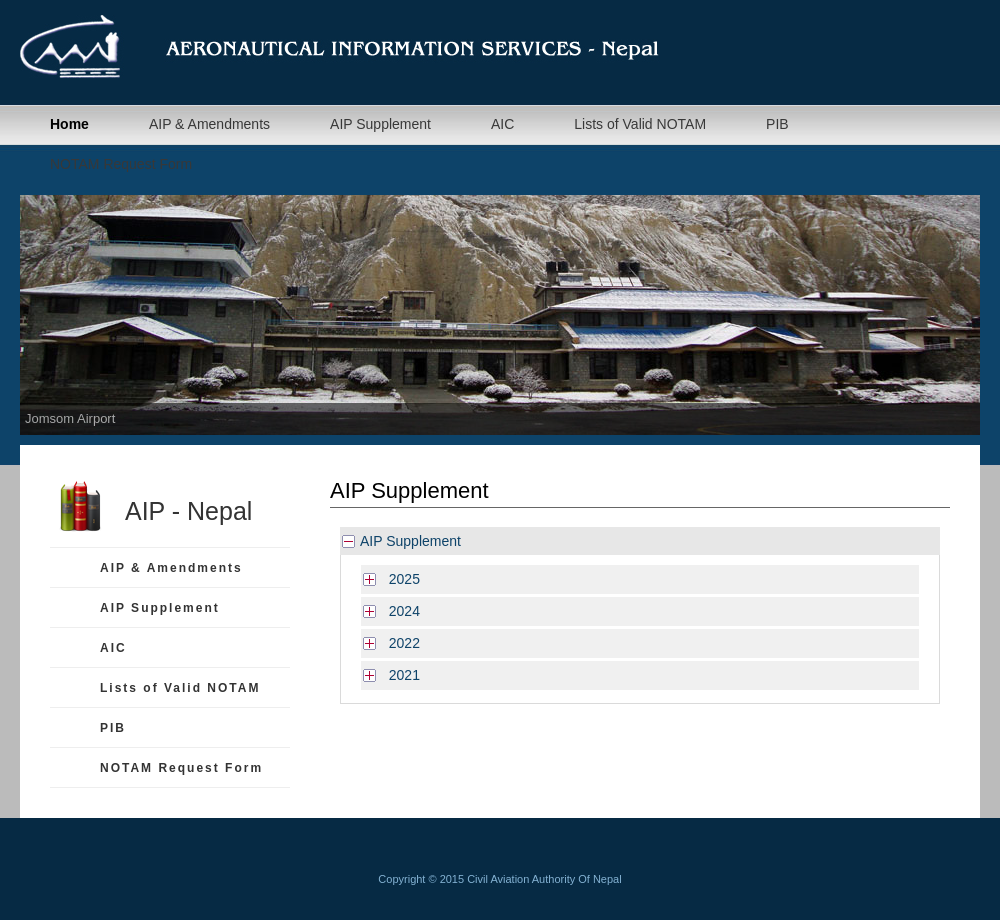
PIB (777, 124)
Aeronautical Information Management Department (370, 46)
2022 (400, 643)
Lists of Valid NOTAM (640, 124)
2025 (400, 579)
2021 (400, 675)
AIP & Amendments (209, 124)
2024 (400, 611)
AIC (502, 124)
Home (69, 124)
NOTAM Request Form (121, 164)
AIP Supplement (380, 124)
